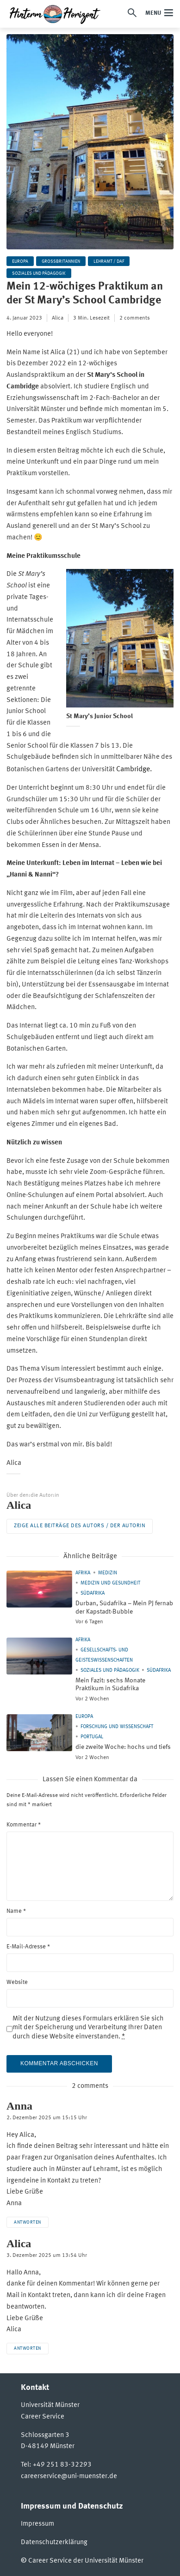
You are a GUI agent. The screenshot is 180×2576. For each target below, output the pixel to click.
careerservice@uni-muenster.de (69, 2476)
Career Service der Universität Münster (85, 2561)
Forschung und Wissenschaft (117, 1726)
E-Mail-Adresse (28, 1947)
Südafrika (93, 1593)
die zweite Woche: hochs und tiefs (123, 1747)
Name (16, 1911)
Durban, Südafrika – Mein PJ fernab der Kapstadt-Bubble (124, 1607)
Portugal (92, 1737)
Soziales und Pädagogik (39, 273)
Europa (20, 261)
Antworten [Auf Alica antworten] (27, 2348)
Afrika (82, 1573)
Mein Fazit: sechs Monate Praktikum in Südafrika (110, 1684)
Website (17, 1982)
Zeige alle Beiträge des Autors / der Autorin (79, 1526)
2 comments (134, 318)
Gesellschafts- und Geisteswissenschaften (104, 1655)
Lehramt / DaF (108, 261)
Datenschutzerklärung (54, 2542)
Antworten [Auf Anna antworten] (27, 2222)
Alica (57, 318)
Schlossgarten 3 (45, 2435)
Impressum (37, 2524)
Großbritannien (61, 261)
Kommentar (23, 1825)
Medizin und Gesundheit (110, 1583)
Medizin (107, 1573)
